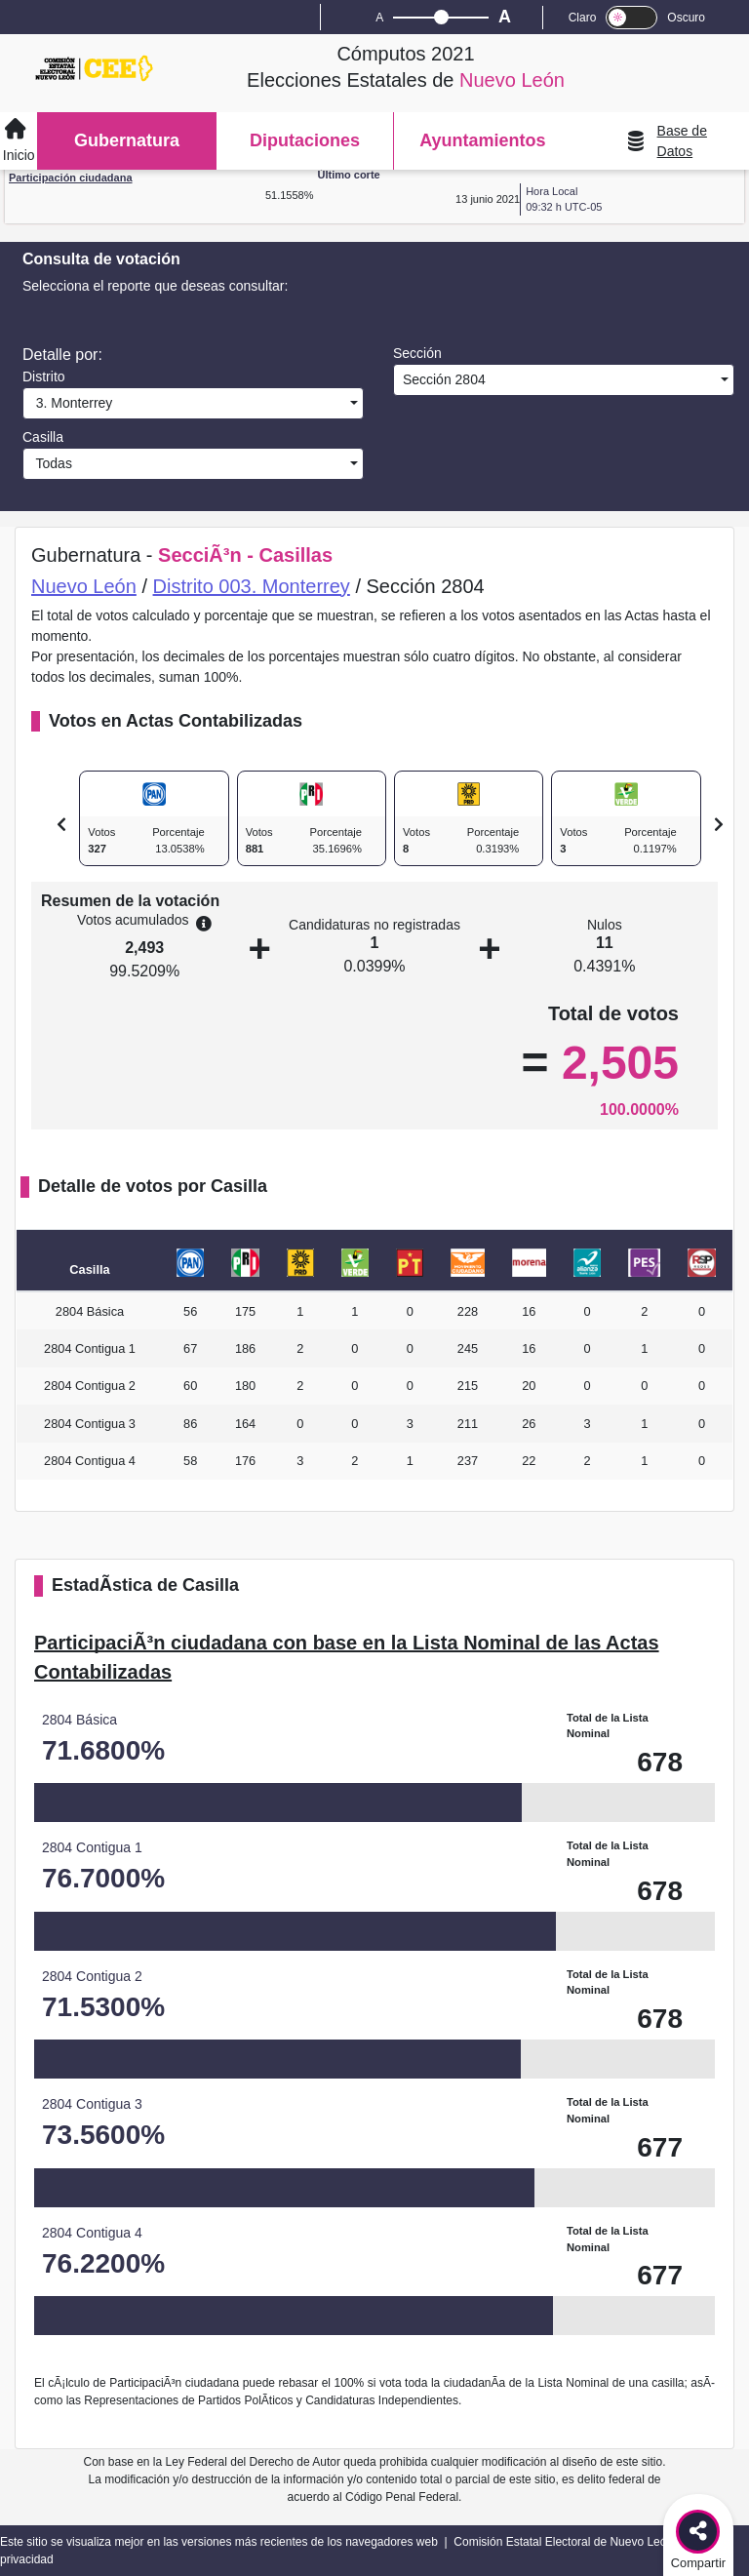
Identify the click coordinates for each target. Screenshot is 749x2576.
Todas (50, 463)
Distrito (43, 376)
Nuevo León (84, 586)
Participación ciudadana (71, 177)
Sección (417, 353)
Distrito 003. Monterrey (251, 586)
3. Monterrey (70, 403)
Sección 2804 (442, 379)
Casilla (42, 437)
